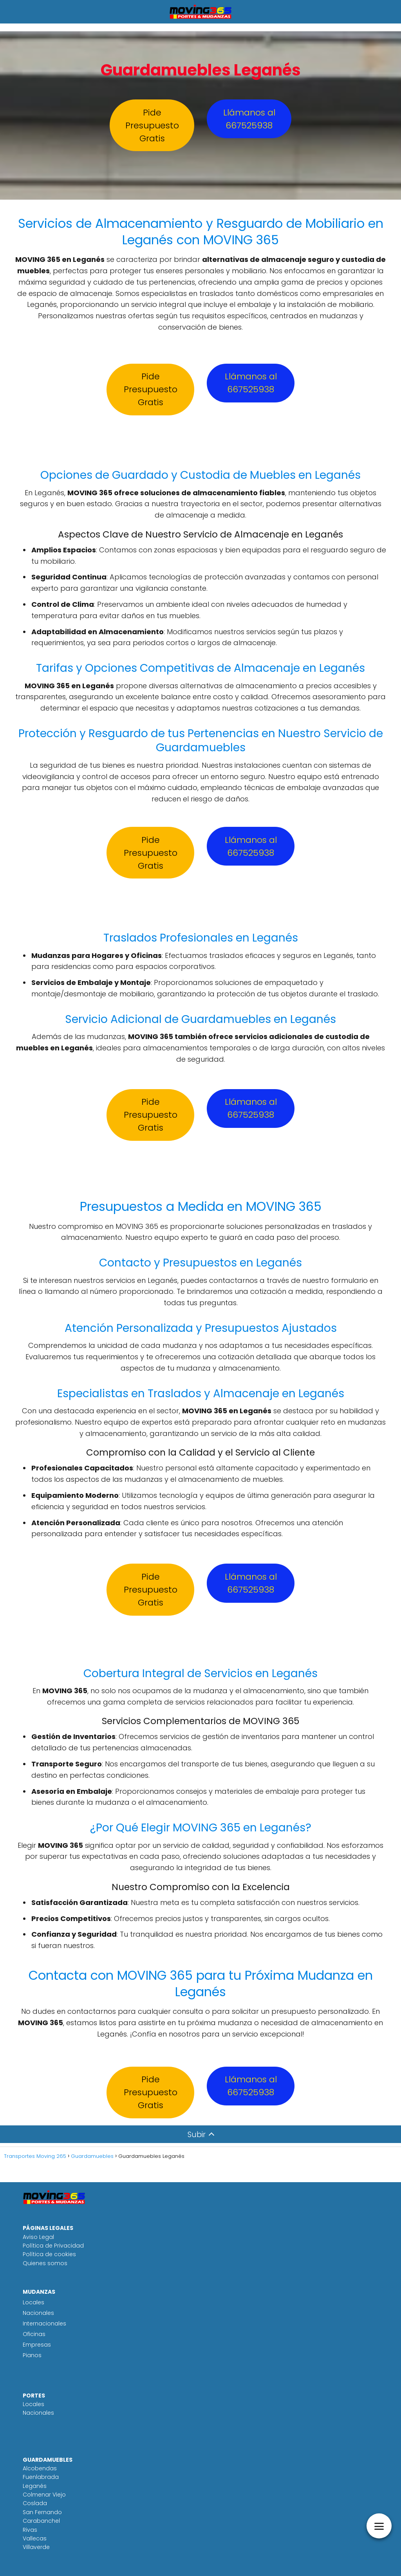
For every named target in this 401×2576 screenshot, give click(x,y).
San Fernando (42, 2512)
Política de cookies (49, 2254)
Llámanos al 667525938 (249, 119)
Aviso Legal (38, 2237)
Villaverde (36, 2547)
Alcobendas (40, 2468)
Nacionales (38, 2313)
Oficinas (34, 2334)
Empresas (37, 2345)
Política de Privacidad (53, 2245)
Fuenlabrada (41, 2477)
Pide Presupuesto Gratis (152, 125)
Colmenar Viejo (44, 2494)
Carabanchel (41, 2521)
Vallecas (35, 2538)
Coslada (35, 2503)
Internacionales (44, 2323)
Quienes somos (45, 2263)
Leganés (35, 2486)
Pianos (32, 2355)
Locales (33, 2302)
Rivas (30, 2530)
